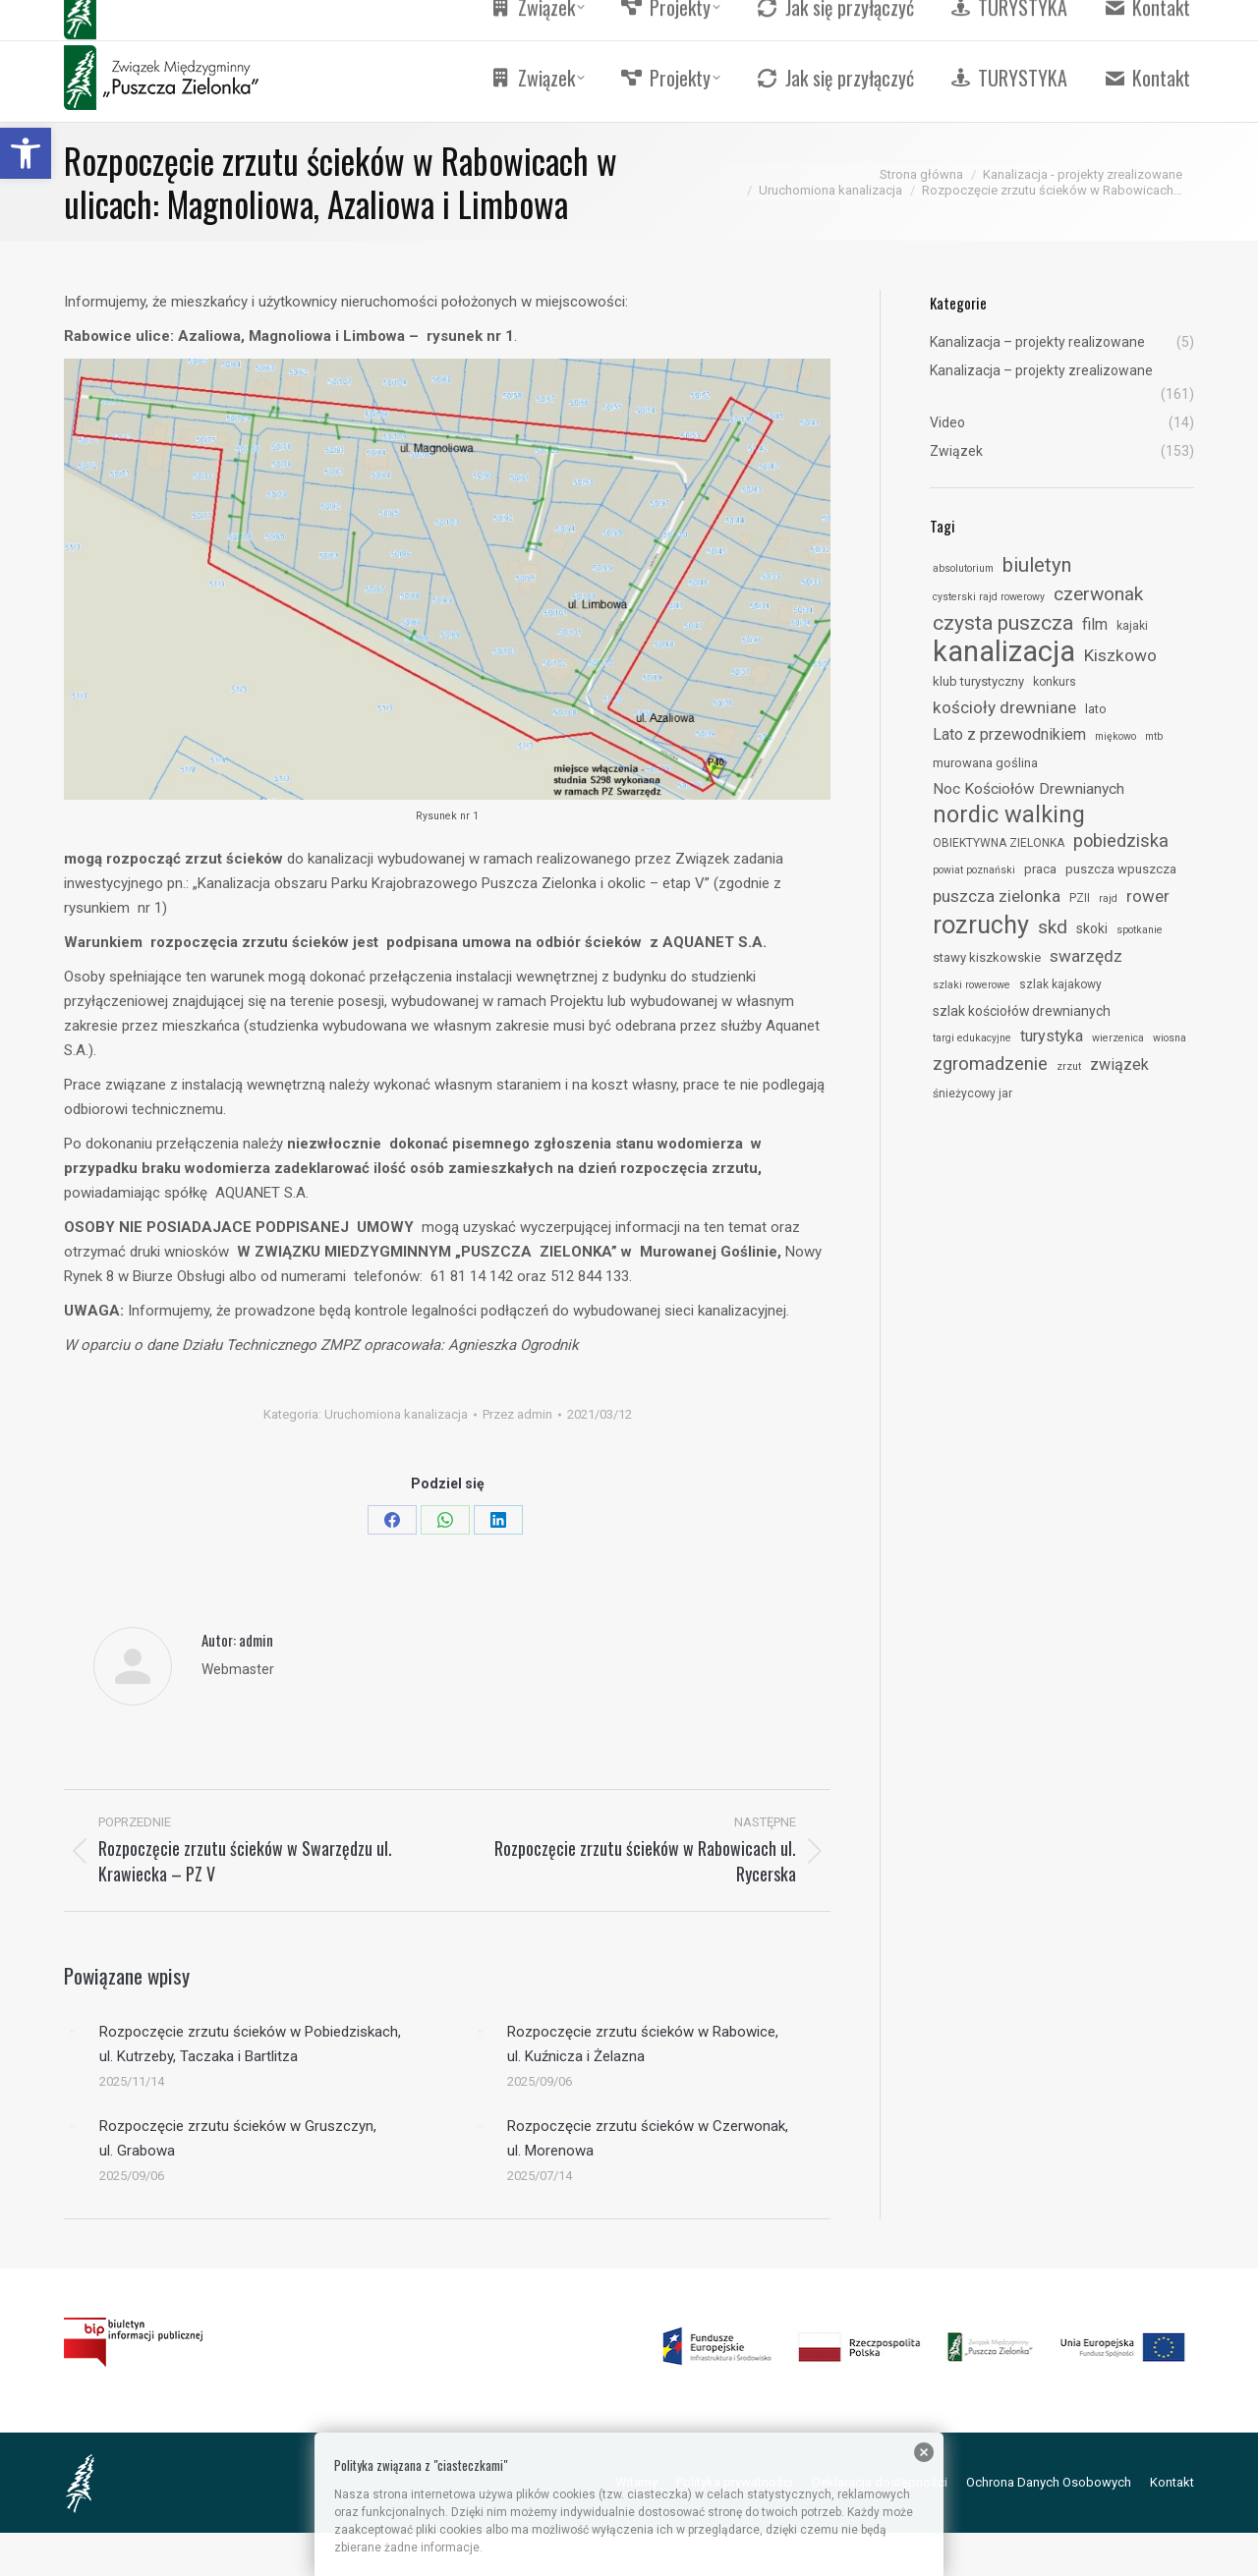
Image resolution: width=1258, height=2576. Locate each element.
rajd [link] (1108, 898)
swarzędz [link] (1086, 956)
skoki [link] (1092, 928)
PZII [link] (1079, 898)
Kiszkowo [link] (1120, 655)
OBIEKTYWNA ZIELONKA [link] (998, 843)
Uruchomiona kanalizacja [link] (396, 1414)
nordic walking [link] (1009, 814)
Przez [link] (517, 1414)
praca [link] (1040, 869)
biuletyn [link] (1036, 565)
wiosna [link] (1169, 1038)
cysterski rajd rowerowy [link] (989, 596)
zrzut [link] (1069, 1066)
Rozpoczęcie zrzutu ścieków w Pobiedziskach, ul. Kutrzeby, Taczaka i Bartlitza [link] (250, 2044)
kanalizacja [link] (1004, 651)
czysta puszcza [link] (1003, 623)
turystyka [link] (1051, 1036)
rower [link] (1148, 896)
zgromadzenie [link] (990, 1064)
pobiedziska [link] (1121, 840)
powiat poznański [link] (974, 870)
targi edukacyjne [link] (972, 1038)
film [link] (1095, 624)
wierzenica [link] (1118, 1038)
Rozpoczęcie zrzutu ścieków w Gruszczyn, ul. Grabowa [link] (237, 2138)
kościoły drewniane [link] (1004, 707)
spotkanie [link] (1139, 930)
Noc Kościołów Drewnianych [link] (1028, 789)
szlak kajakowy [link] (1060, 984)
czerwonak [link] (1098, 594)
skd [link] (1052, 927)
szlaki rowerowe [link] (971, 985)
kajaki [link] (1132, 626)
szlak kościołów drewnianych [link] (1022, 1011)
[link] (25, 153)
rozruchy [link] (981, 924)
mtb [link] (1154, 736)
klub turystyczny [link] (978, 681)
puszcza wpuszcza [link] (1120, 869)
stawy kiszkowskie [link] (987, 957)
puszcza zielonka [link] (996, 896)
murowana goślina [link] (985, 763)
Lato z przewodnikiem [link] (1009, 734)
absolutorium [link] (963, 568)
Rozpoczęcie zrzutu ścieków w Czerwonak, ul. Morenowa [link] (647, 2138)
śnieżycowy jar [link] (972, 1093)
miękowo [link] (1115, 736)
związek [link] (1119, 1064)
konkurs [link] (1054, 682)
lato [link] (1096, 708)
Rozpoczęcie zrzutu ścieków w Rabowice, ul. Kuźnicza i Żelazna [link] (642, 2044)
